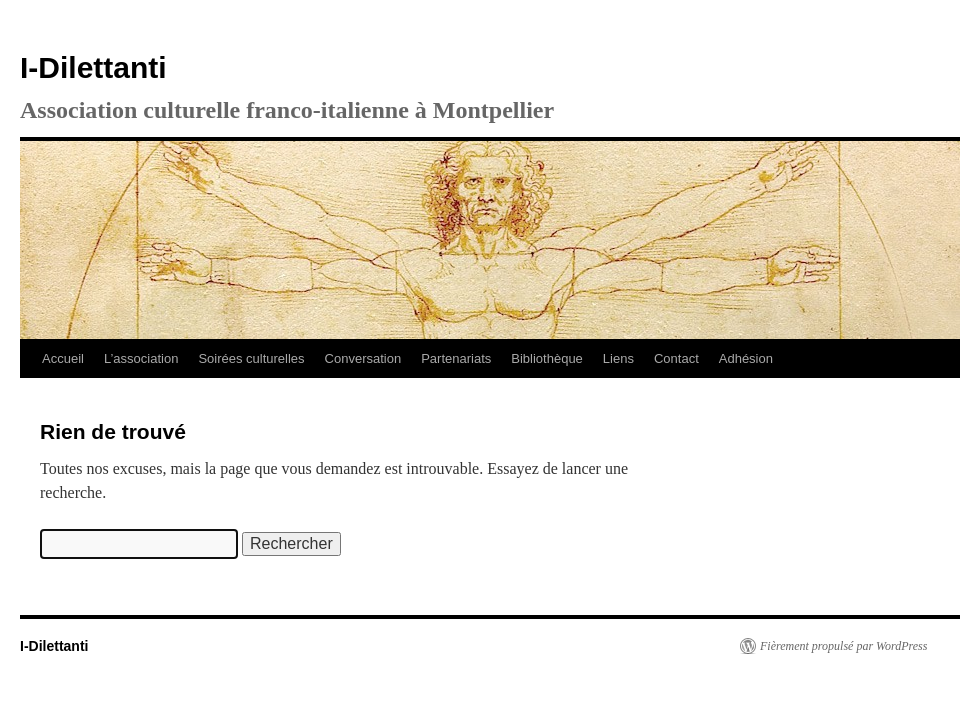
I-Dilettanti (93, 67)
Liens (618, 358)
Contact (676, 358)
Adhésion (746, 358)
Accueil (63, 358)
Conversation (363, 358)
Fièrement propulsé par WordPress (843, 646)
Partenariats (456, 358)
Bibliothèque (547, 358)
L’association (141, 358)
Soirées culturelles (251, 358)
